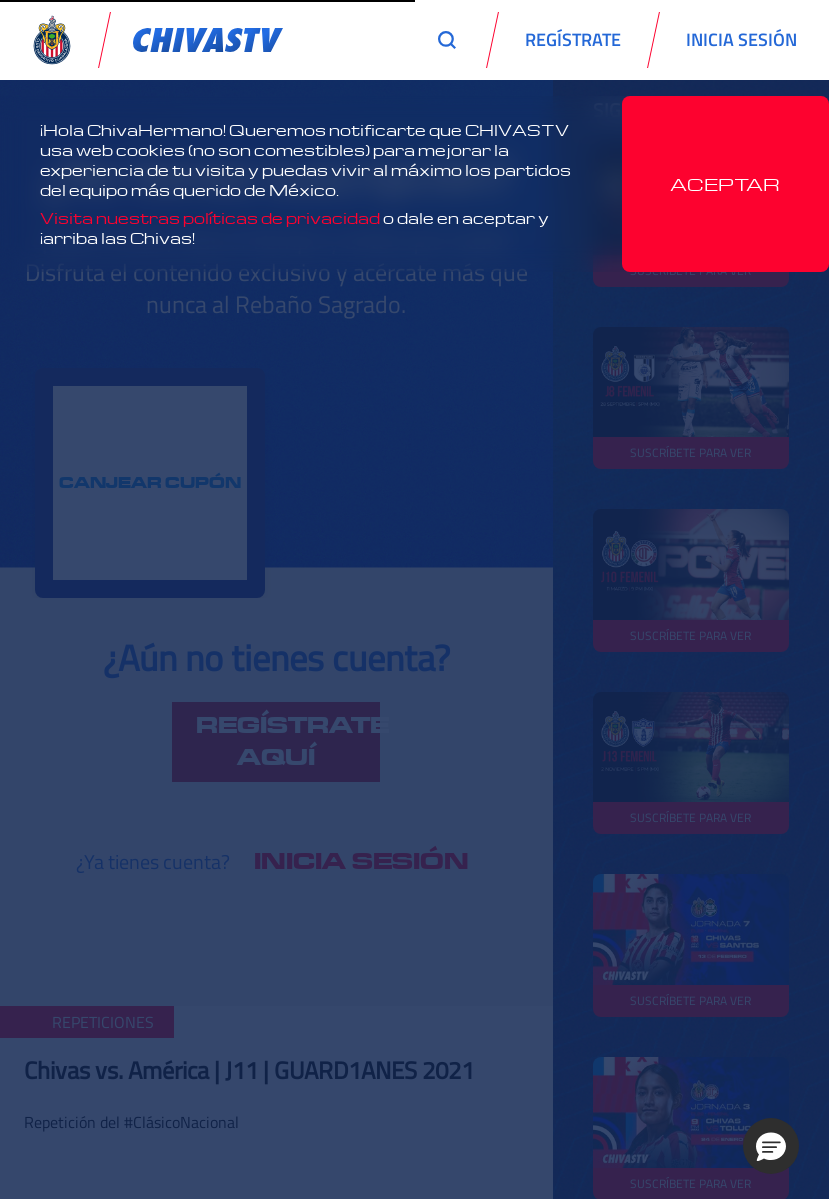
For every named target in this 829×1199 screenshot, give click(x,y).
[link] (208, 40)
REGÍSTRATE (573, 39)
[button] (771, 1146)
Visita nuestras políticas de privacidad (210, 218)
